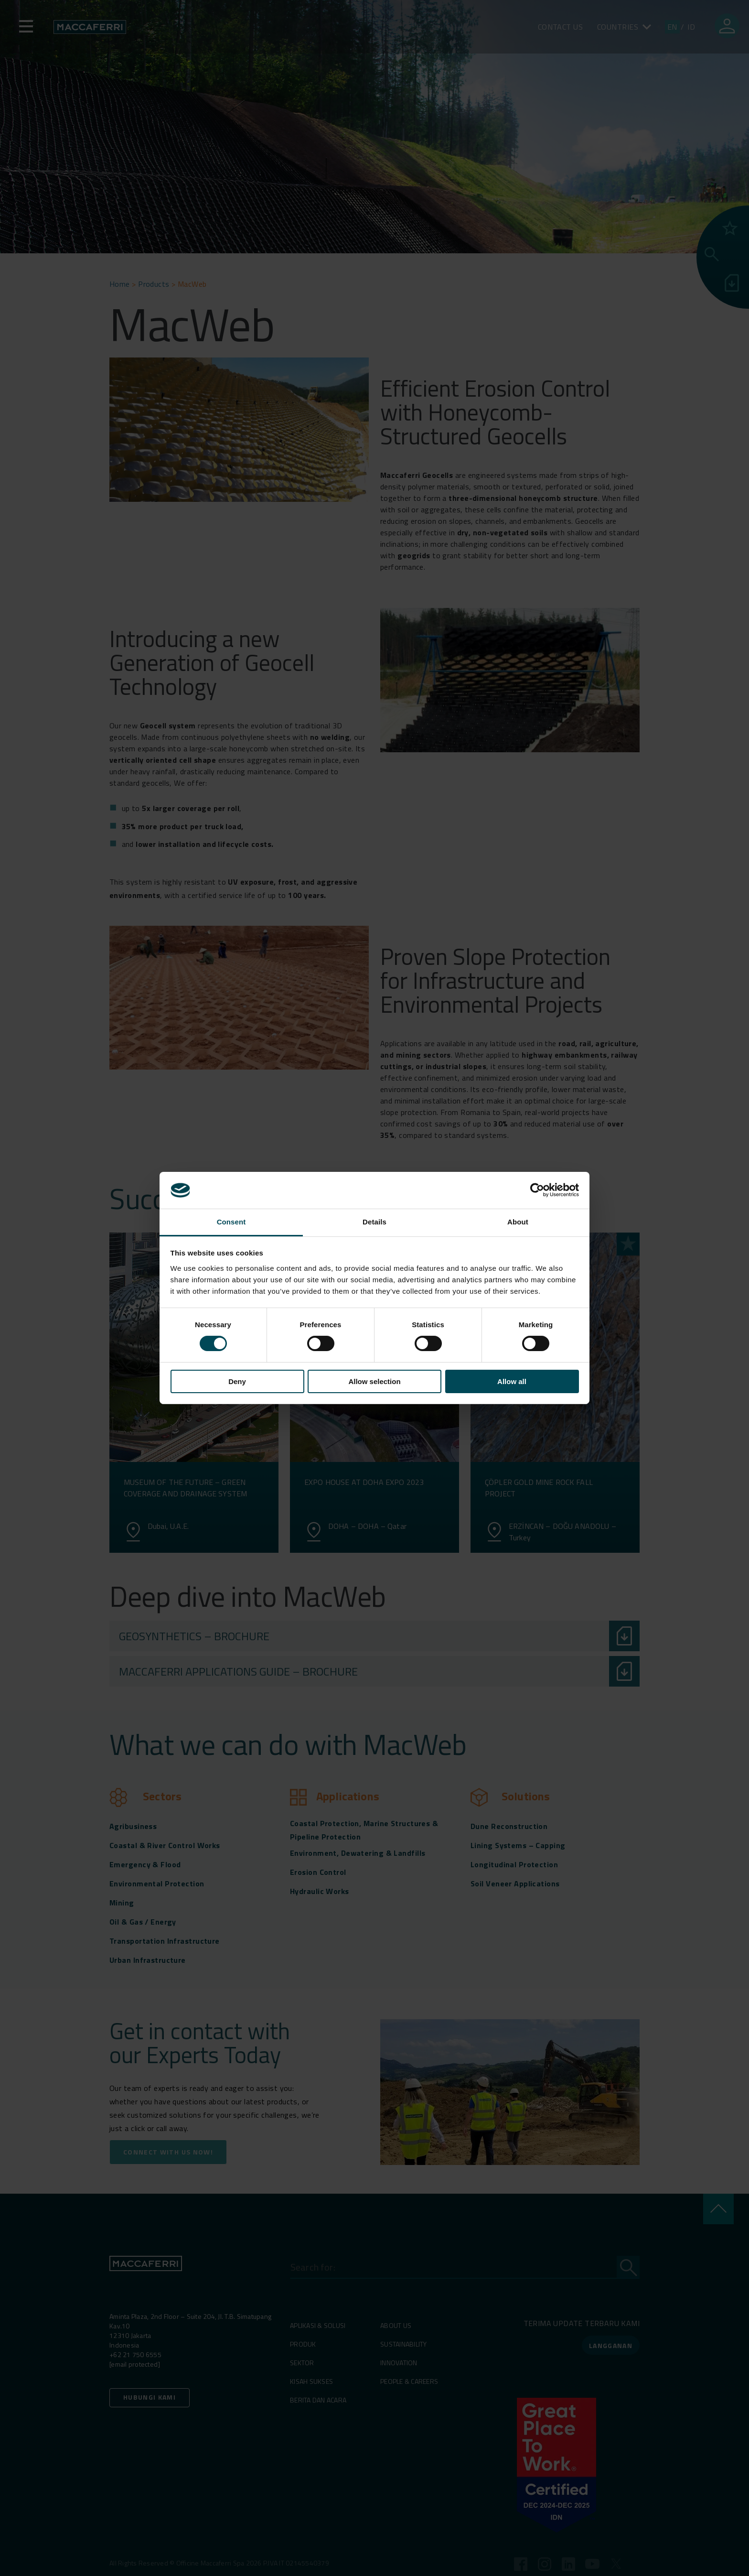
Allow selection (374, 1381)
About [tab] (517, 1222)
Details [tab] (374, 1222)
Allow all (511, 1381)
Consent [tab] (231, 1222)
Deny (237, 1381)
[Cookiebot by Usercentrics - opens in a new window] (537, 1190)
